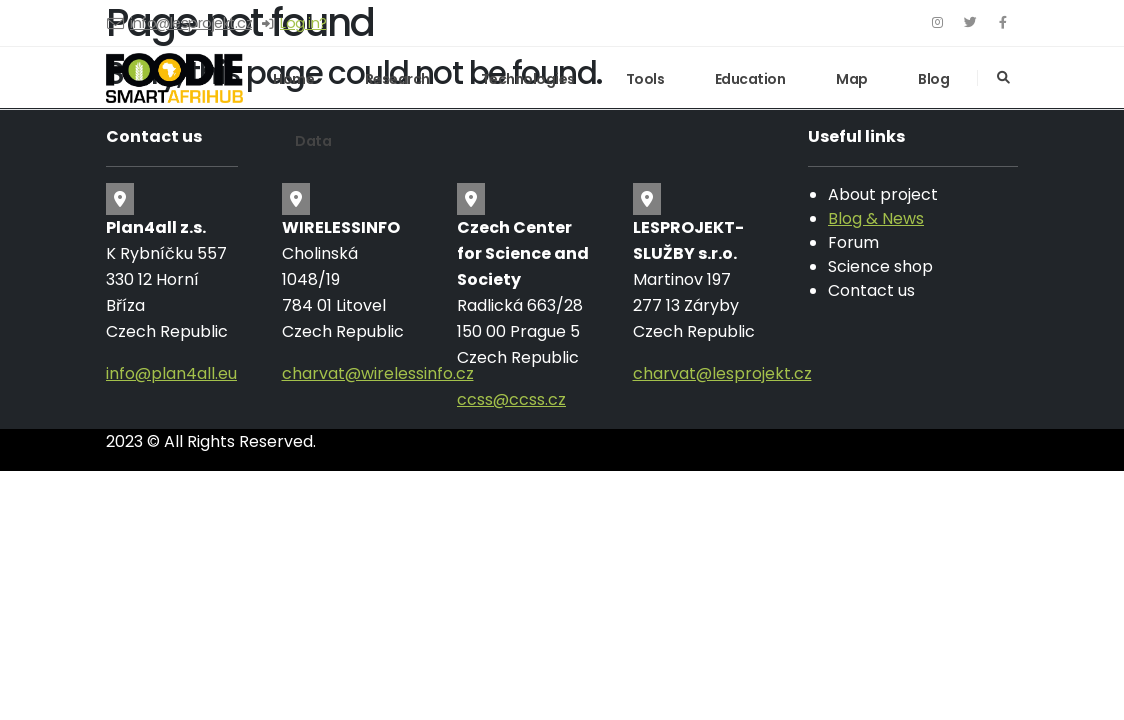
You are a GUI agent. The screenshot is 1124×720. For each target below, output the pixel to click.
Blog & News (876, 218)
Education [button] (750, 79)
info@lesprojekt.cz (191, 23)
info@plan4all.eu (171, 373)
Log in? (303, 23)
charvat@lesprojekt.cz (722, 373)
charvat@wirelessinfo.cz (378, 373)
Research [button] (397, 79)
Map (852, 79)
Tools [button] (645, 79)
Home (293, 79)
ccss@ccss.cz (511, 399)
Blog (933, 79)
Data (313, 141)
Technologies (528, 79)
